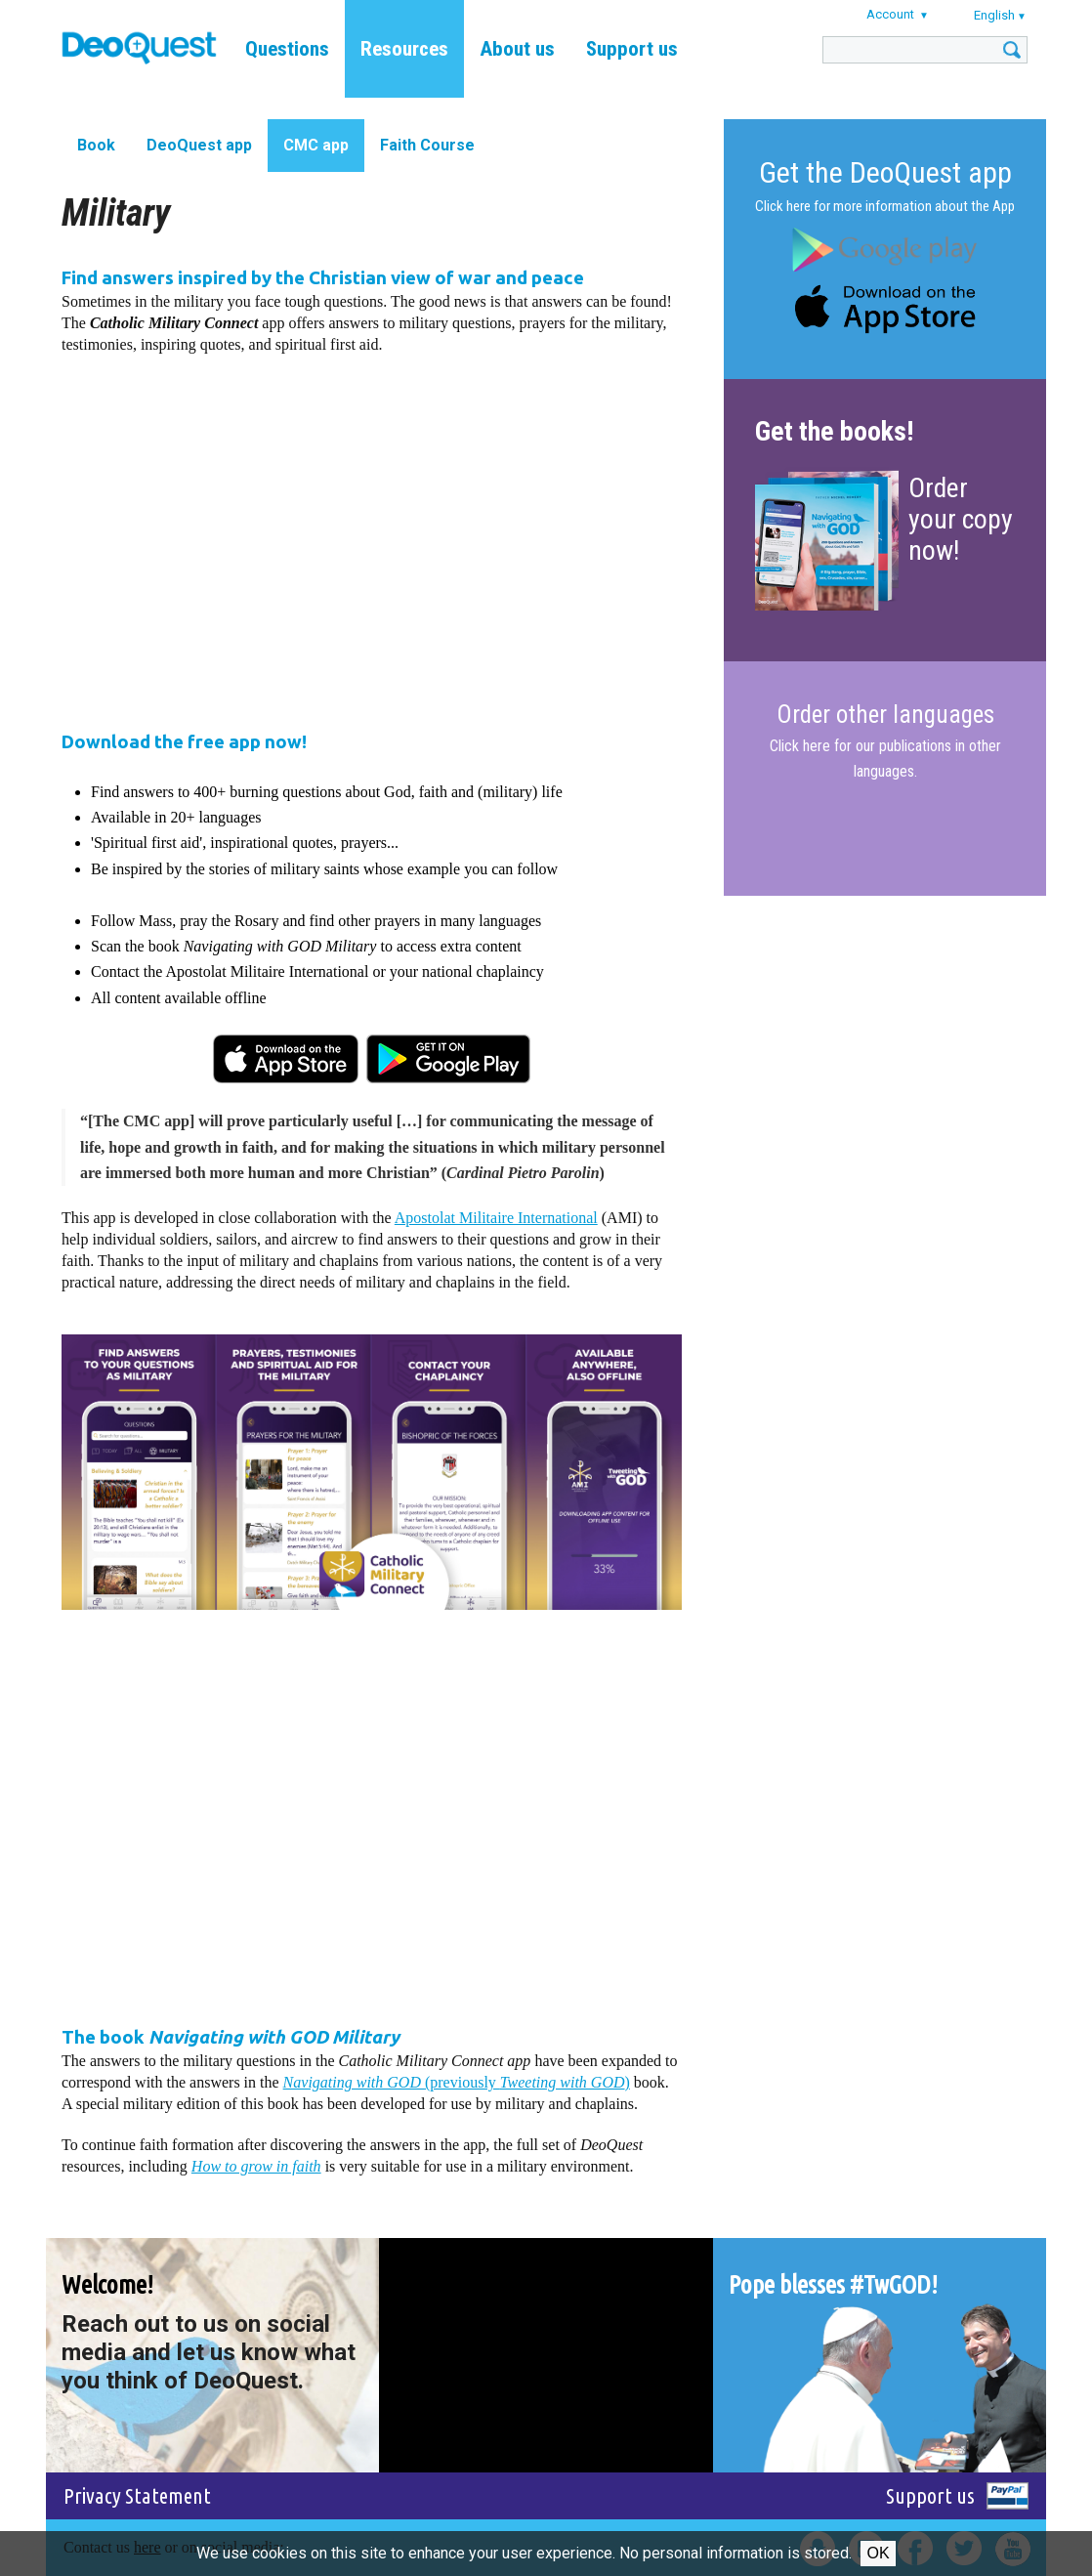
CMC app (316, 145)
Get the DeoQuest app (885, 172)
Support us (632, 49)
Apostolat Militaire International (496, 1217)
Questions (287, 49)
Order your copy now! (960, 519)
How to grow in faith (256, 2166)
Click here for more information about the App (885, 206)
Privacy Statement (137, 2495)
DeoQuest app (199, 145)
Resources (404, 49)
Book (96, 145)
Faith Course (427, 145)
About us (517, 49)
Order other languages (885, 715)
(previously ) (456, 2082)
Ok (877, 2553)
